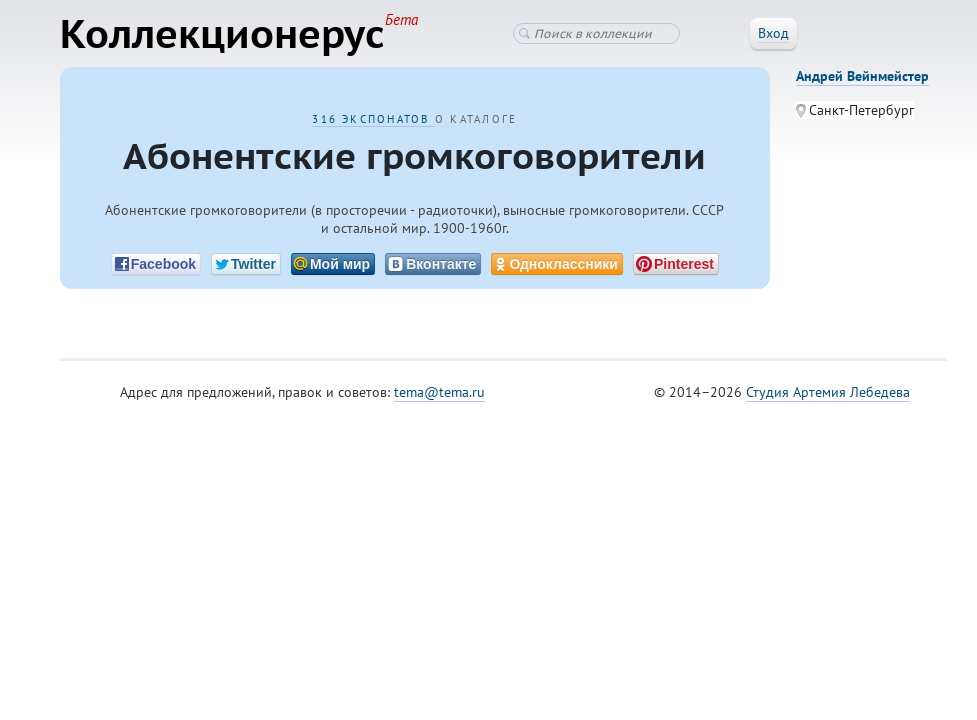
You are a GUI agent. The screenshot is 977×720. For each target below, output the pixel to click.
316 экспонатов (373, 119)
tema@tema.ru (439, 392)
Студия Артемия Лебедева (828, 392)
